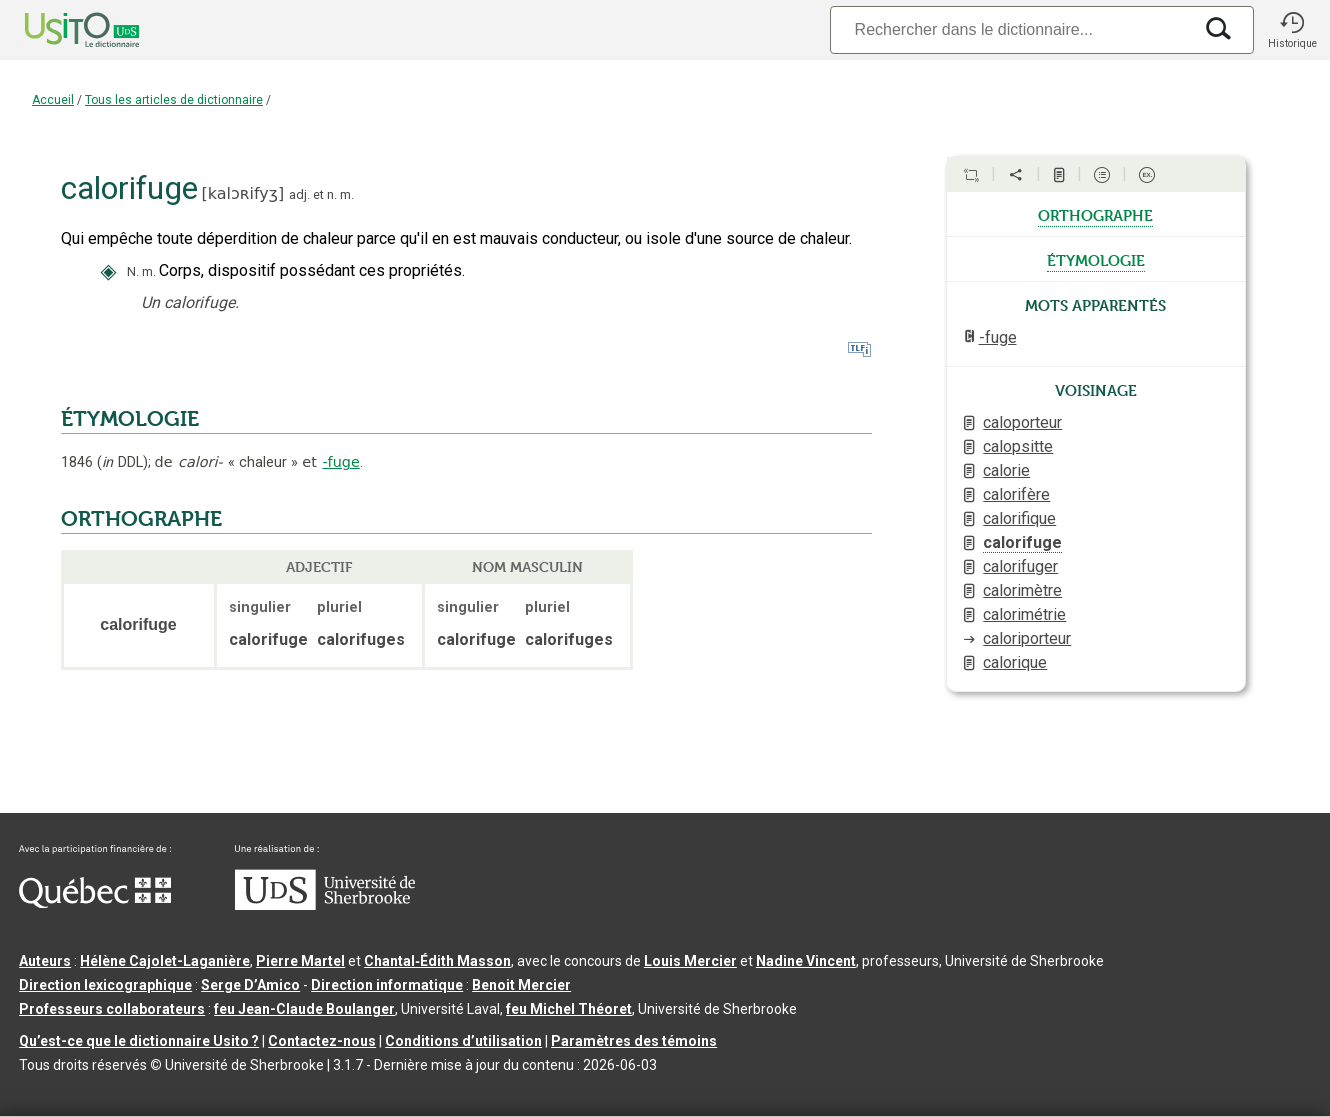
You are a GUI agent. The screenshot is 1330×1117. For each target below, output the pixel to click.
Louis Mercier (690, 961)
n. (332, 194)
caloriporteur (1027, 638)
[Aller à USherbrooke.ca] (325, 905)
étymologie (1096, 259)
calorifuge (1022, 542)
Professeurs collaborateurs (112, 1009)
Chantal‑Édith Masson (437, 961)
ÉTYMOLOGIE (130, 419)
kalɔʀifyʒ (243, 193)
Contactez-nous (322, 1041)
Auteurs (45, 961)
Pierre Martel (300, 961)
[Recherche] (1011, 29)
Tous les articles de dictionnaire (174, 100)
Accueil (53, 100)
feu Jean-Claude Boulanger (304, 1009)
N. (133, 271)
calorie (1006, 470)
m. (347, 194)
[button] (1292, 30)
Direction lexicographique (105, 985)
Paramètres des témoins (634, 1041)
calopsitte (1018, 446)
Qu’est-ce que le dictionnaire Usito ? (139, 1041)
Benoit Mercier (521, 985)
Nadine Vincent (806, 961)
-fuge (340, 462)
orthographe (1095, 214)
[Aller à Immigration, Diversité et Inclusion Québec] (95, 903)
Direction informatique (387, 985)
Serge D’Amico (250, 985)
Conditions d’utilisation (463, 1041)
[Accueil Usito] (60, 30)
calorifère (1016, 494)
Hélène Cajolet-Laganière (165, 961)
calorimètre (1022, 590)
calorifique (1019, 518)
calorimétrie (1024, 614)
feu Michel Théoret (569, 1009)
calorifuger (1020, 566)
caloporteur (1022, 422)
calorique (1015, 662)
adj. (299, 194)
